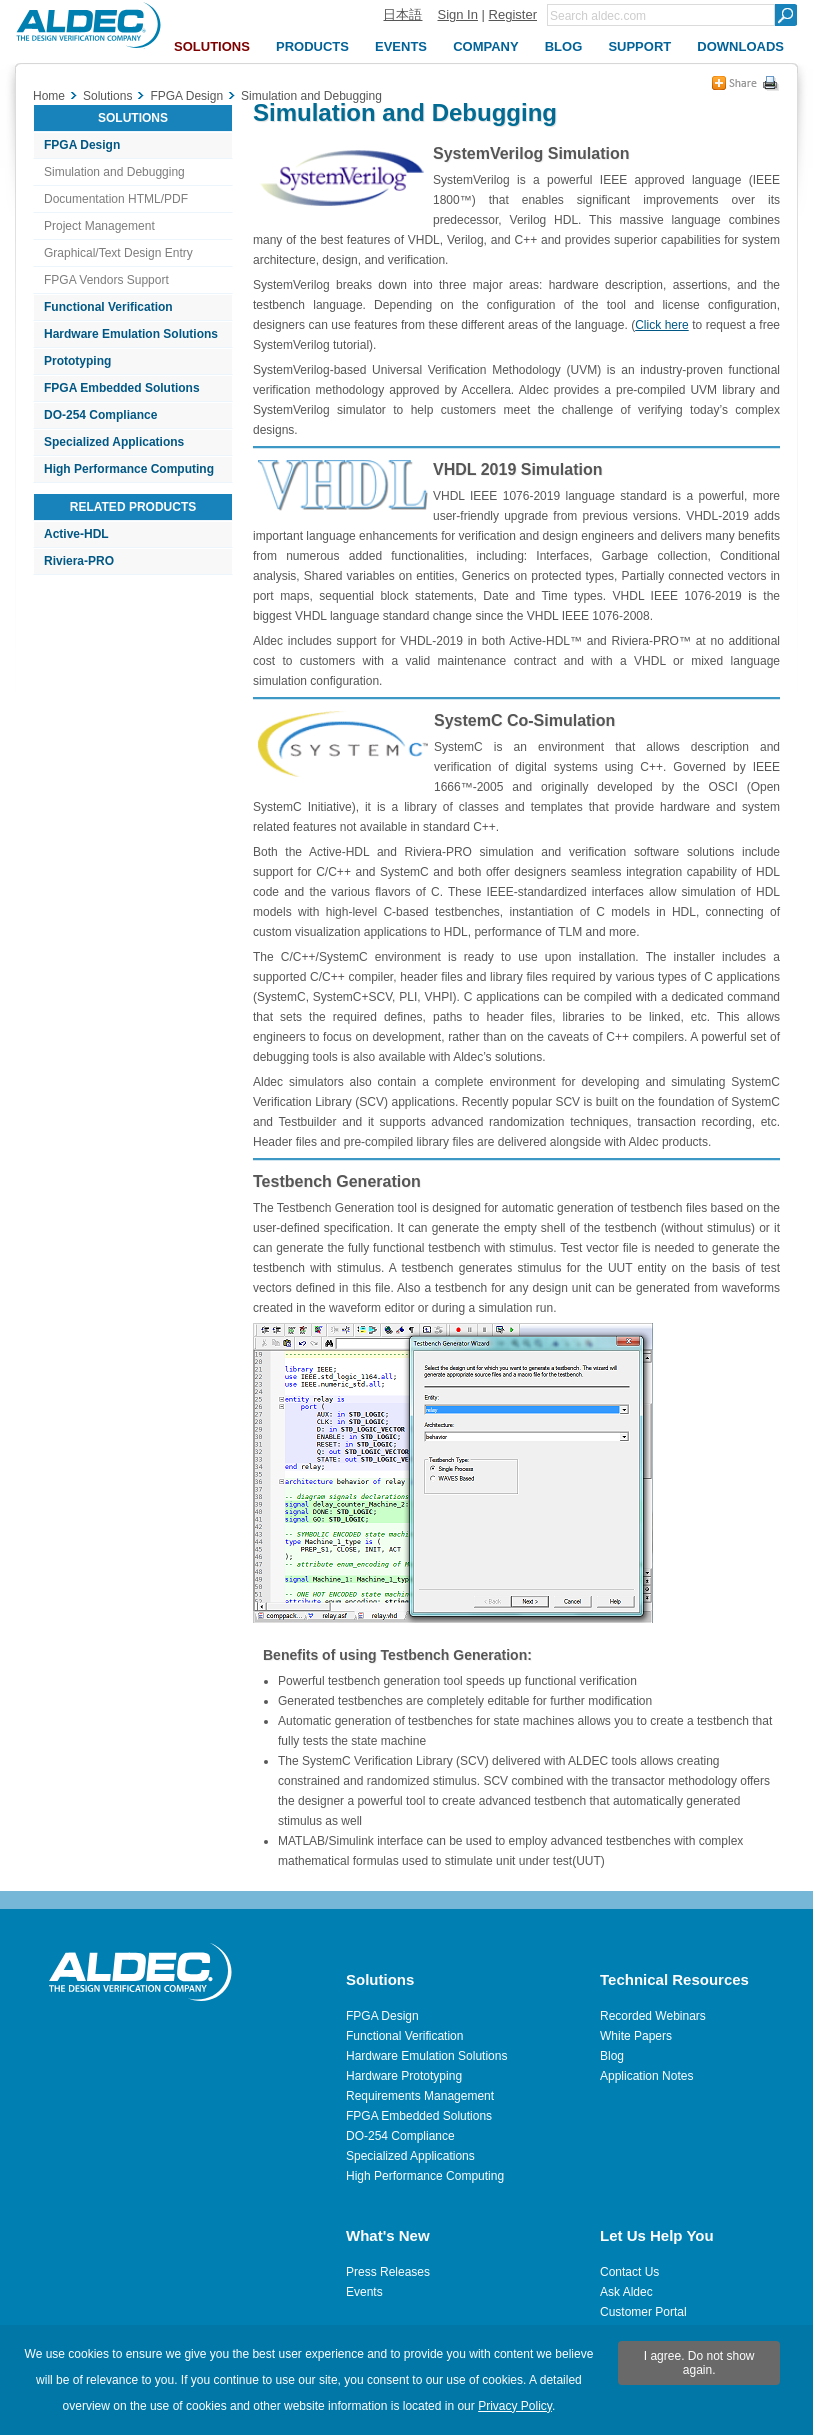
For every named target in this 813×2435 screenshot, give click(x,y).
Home (49, 96)
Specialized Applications (114, 442)
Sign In (457, 14)
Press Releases (388, 2272)
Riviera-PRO (79, 561)
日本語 (402, 14)
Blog (612, 2056)
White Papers (636, 2036)
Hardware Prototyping (404, 2076)
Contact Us (629, 2272)
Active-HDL (76, 534)
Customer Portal (643, 2312)
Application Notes (646, 2076)
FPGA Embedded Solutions (122, 388)
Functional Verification (108, 307)
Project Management (99, 226)
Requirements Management (420, 2096)
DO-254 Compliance (100, 415)
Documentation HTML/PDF (116, 199)
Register (513, 14)
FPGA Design (82, 145)
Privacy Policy (515, 2406)
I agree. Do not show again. (699, 2363)
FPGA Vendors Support (106, 280)
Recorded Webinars (653, 2016)
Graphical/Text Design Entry (118, 253)
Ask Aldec (626, 2292)
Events (364, 2292)
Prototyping (77, 361)
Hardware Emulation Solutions (131, 334)
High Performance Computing (129, 469)
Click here (662, 325)
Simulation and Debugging (114, 172)
